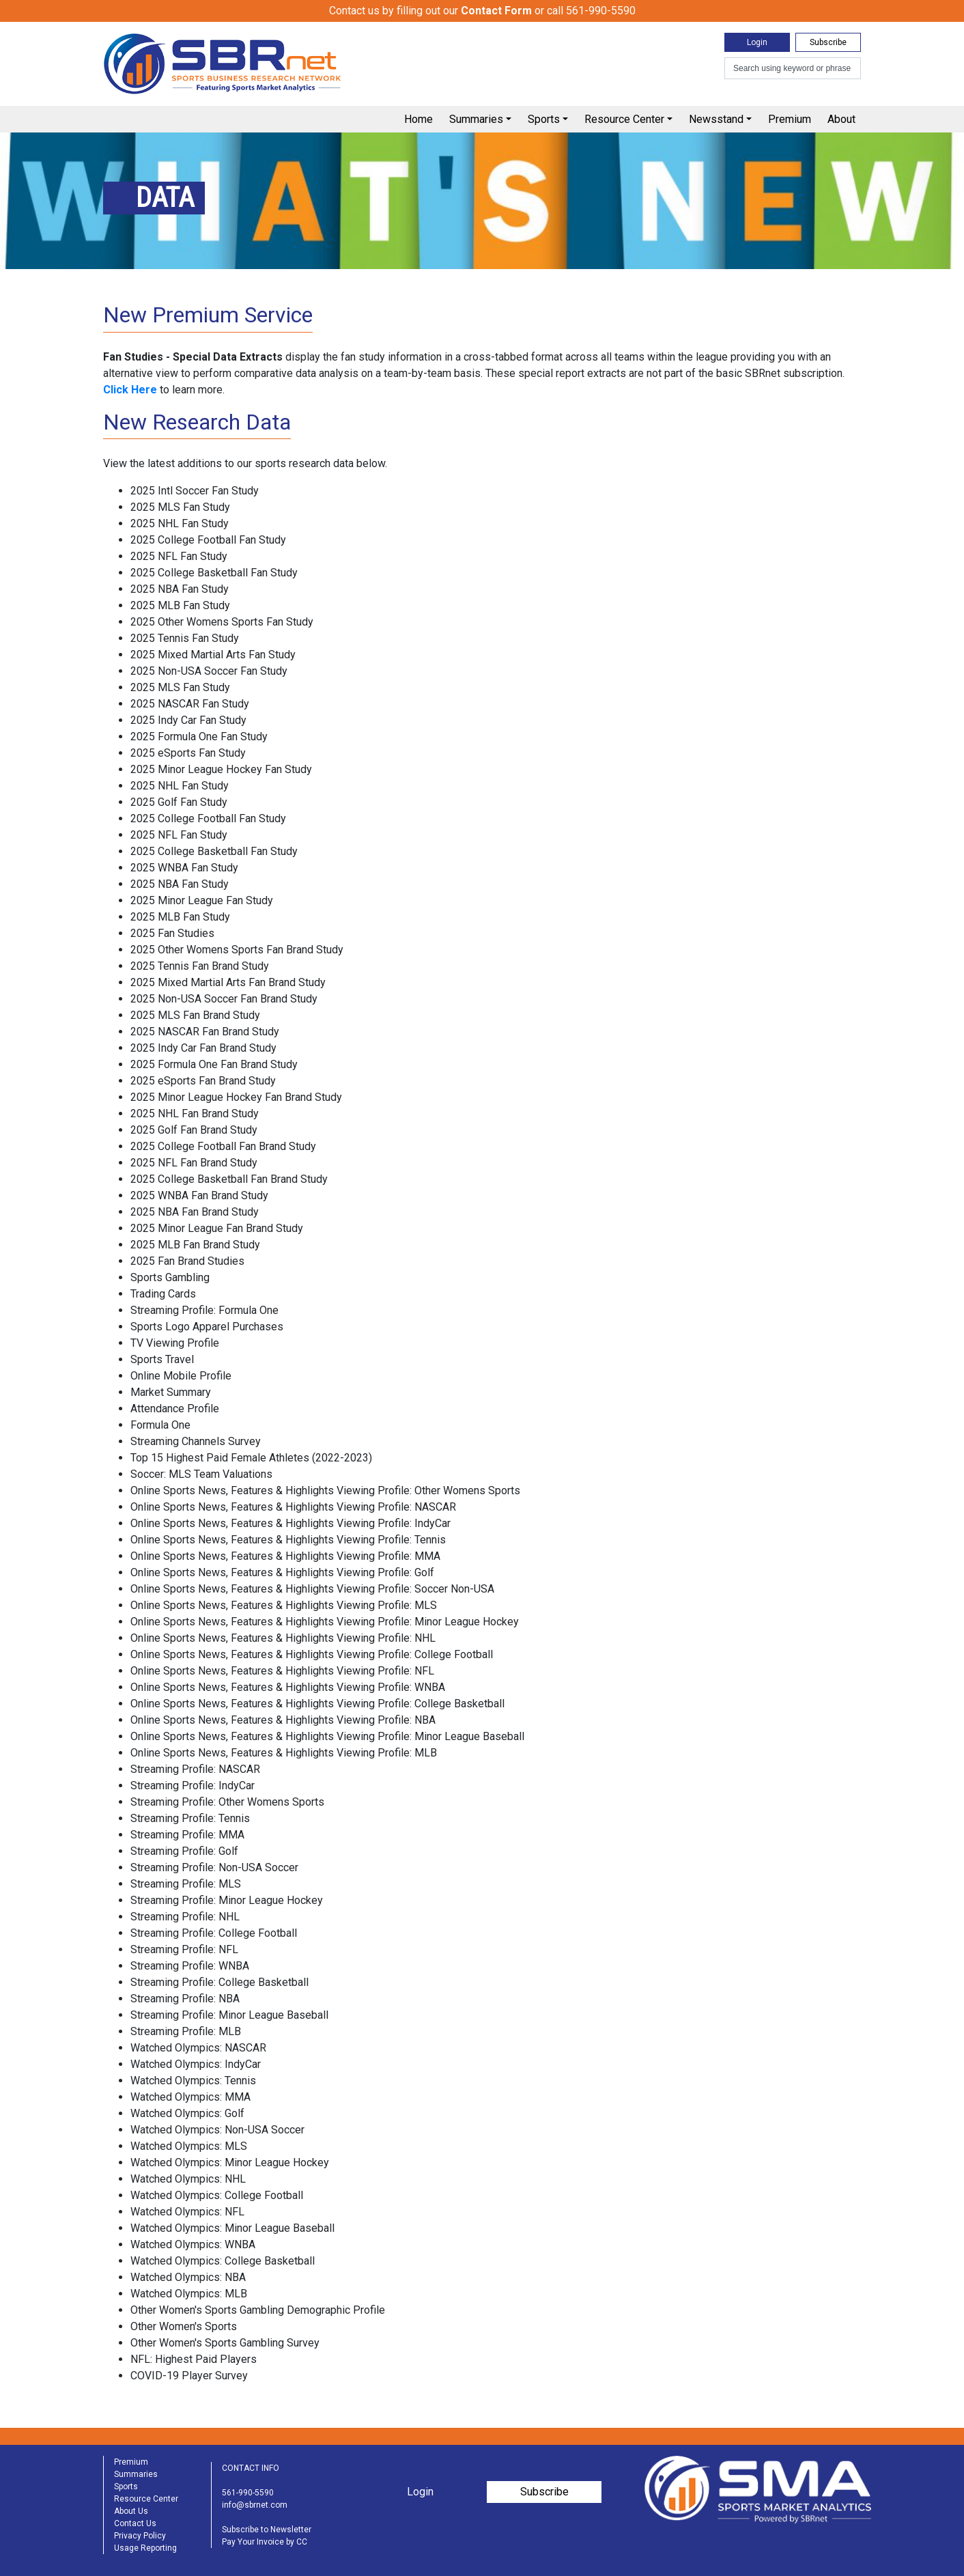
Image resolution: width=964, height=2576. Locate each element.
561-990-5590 (248, 2492)
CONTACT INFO (250, 2468)
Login (757, 42)
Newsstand (716, 119)
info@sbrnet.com (254, 2505)
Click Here (130, 389)
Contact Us (135, 2523)
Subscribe (828, 42)
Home (418, 119)
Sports (544, 119)
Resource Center (624, 119)
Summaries (476, 119)
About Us (131, 2511)
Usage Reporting (145, 2548)
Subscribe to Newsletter (266, 2529)
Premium (789, 119)
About (841, 119)
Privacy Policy (140, 2535)
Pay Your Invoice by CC (264, 2542)
